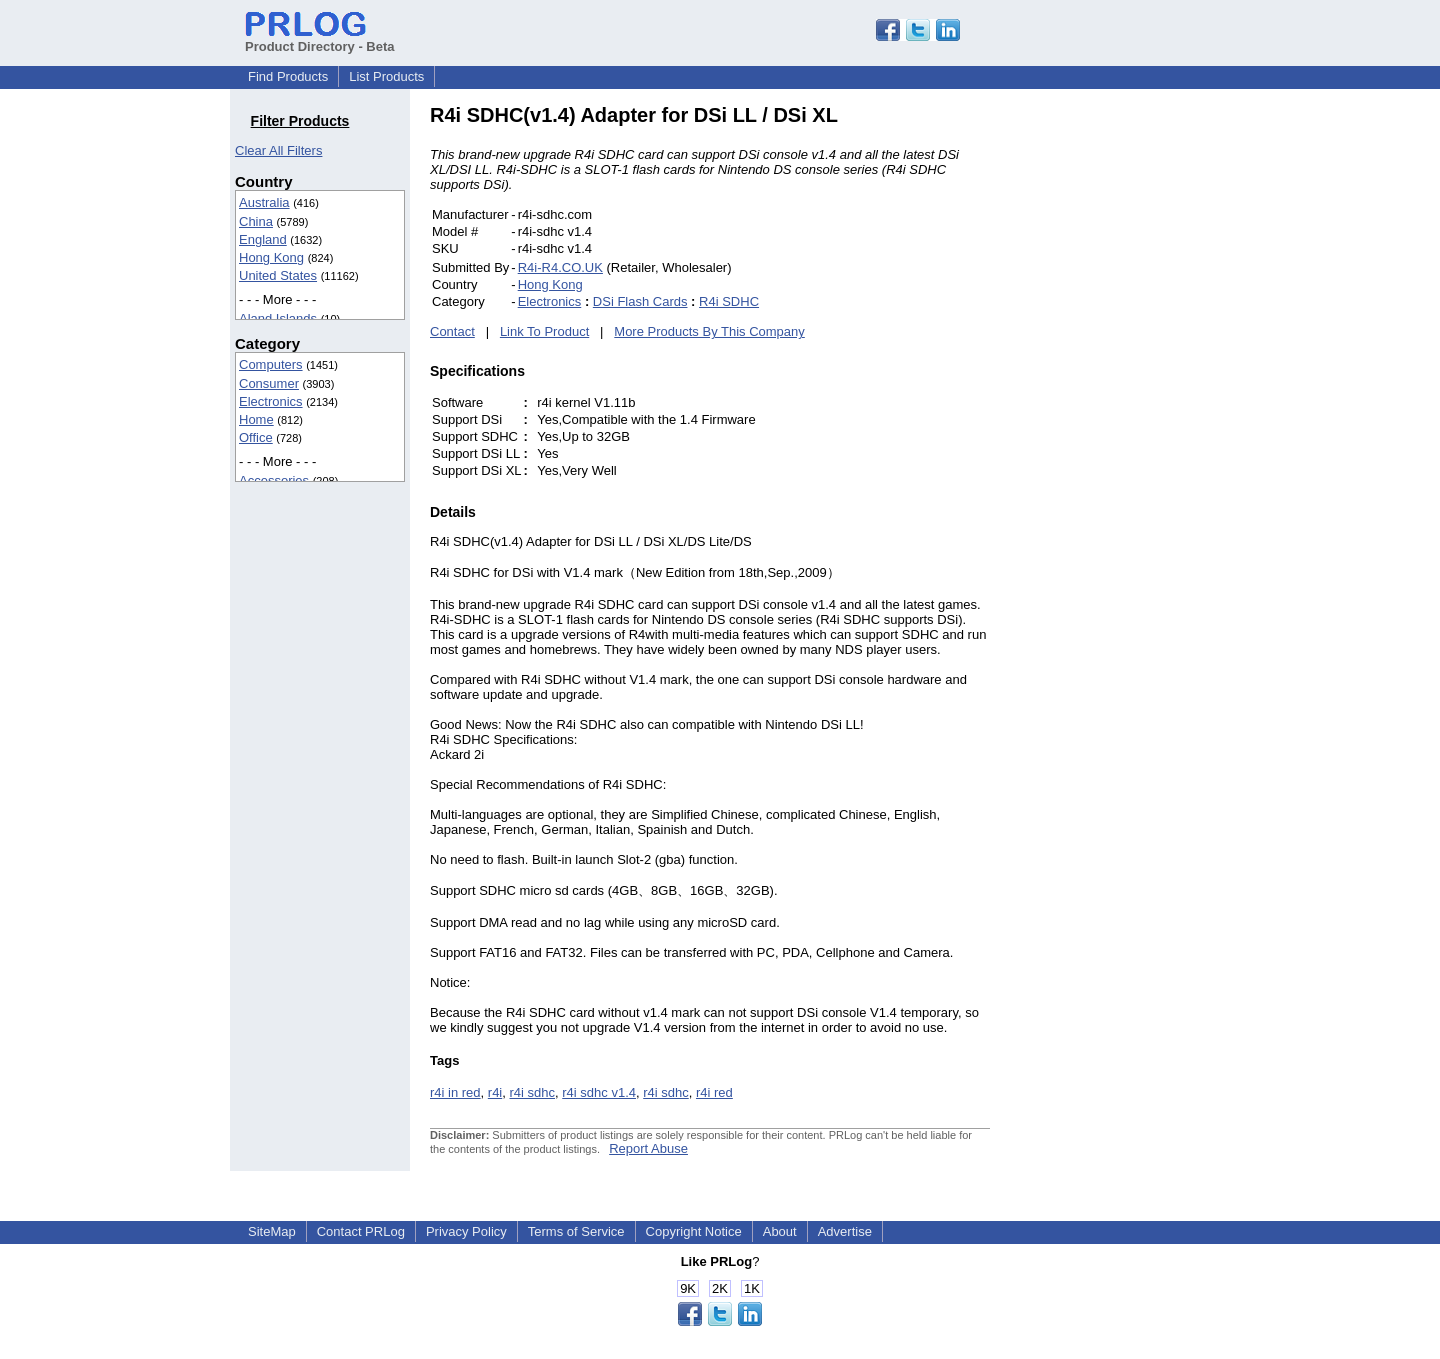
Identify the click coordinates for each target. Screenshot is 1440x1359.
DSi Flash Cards (640, 301)
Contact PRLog (361, 1231)
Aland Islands (278, 318)
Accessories (274, 480)
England (263, 239)
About (780, 1231)
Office (256, 437)
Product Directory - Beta (320, 39)
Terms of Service (576, 1231)
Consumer (269, 383)
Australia (264, 202)
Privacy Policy (466, 1231)
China (256, 221)
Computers (271, 364)
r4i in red (455, 1092)
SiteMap (272, 1231)
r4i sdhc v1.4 (599, 1092)
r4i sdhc (533, 1092)
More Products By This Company (709, 331)
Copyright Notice (694, 1231)
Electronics (271, 401)
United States (278, 275)
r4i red (714, 1092)
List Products (386, 76)
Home (256, 419)
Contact (452, 331)
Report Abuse (648, 1148)
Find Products (288, 76)
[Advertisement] (1125, 404)
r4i (495, 1092)
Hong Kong (271, 257)
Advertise (845, 1231)
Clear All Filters (278, 150)
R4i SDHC (729, 301)
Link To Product (544, 331)
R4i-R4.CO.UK (560, 267)
